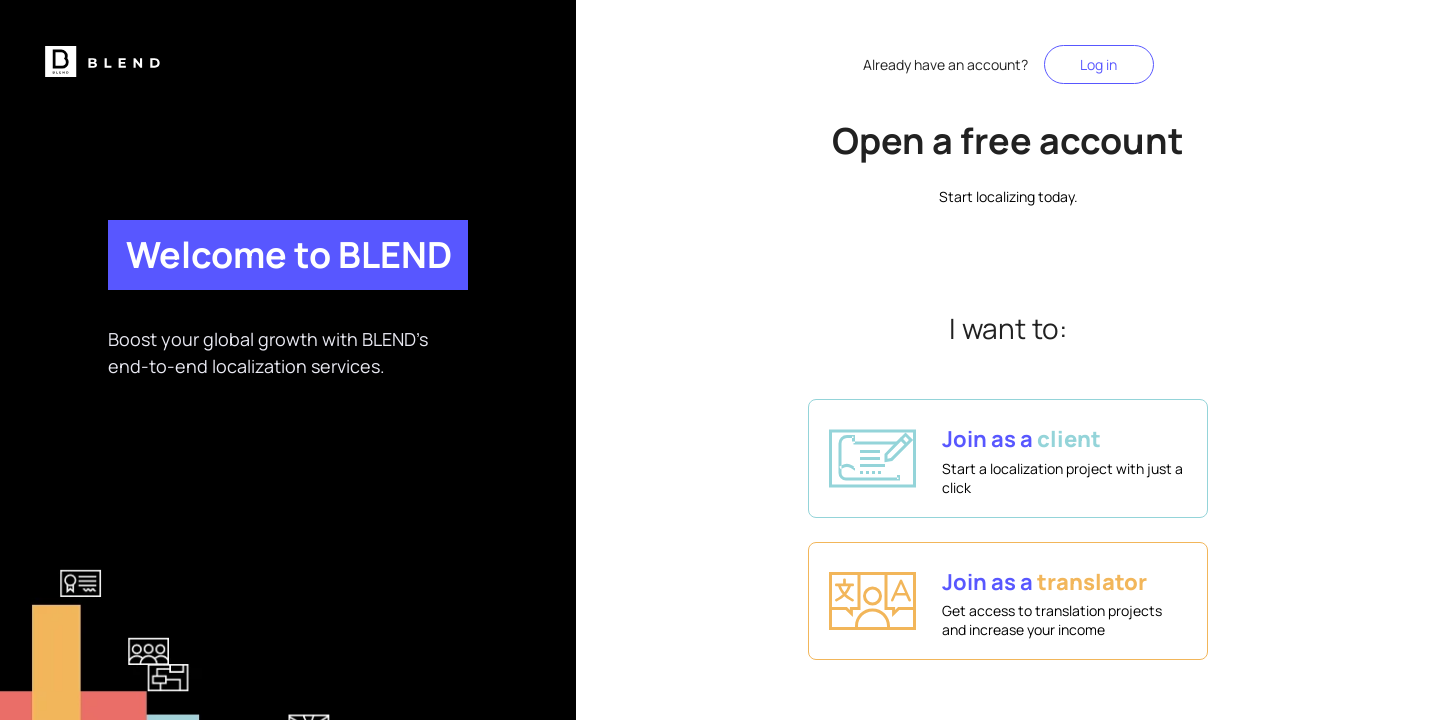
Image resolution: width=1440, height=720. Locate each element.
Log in (1098, 64)
